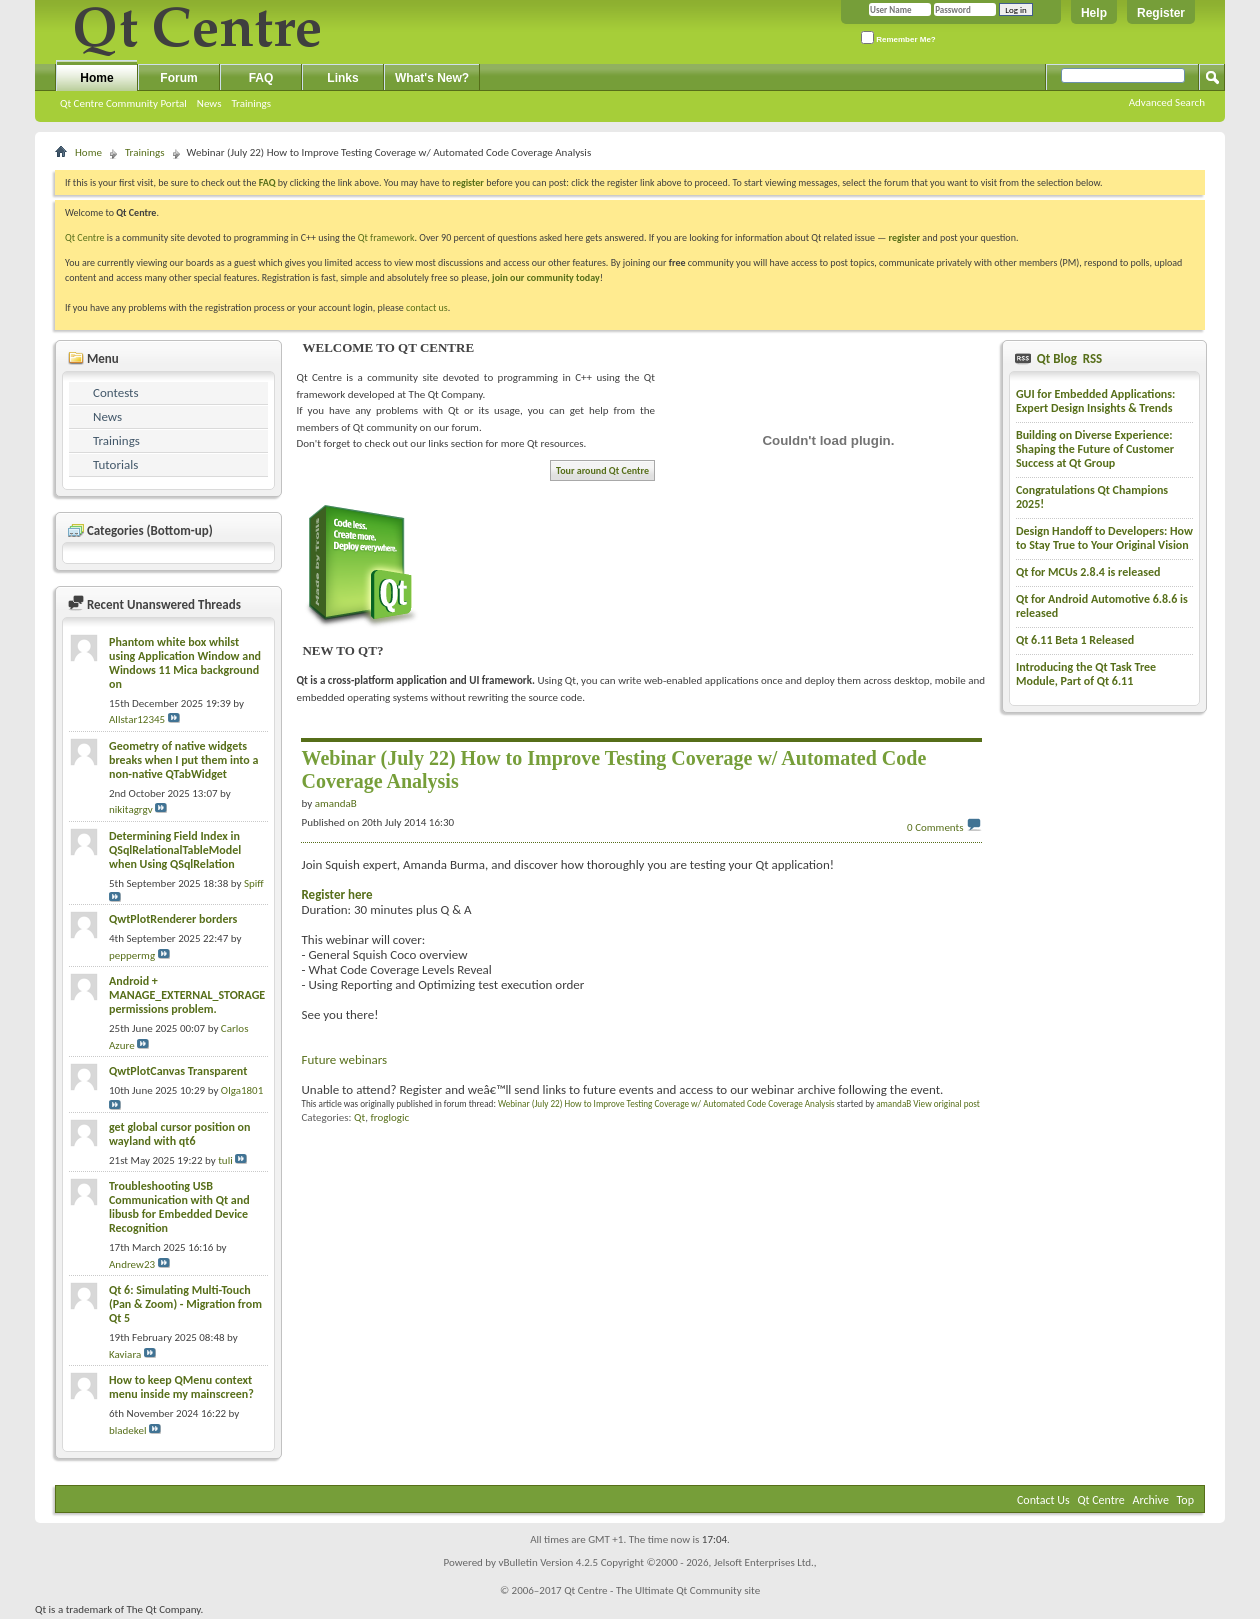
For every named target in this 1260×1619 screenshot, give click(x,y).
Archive (1151, 1500)
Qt (359, 1117)
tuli (225, 1160)
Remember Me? (898, 37)
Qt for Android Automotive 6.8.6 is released (1102, 606)
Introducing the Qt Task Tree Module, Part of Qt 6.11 (1086, 674)
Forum (178, 78)
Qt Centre (85, 237)
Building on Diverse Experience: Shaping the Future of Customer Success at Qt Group (1095, 449)
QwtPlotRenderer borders (173, 919)
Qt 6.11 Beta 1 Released (1075, 640)
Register (1161, 13)
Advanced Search (1167, 102)
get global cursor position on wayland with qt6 (179, 1134)
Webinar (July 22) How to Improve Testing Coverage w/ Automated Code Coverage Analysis (666, 1103)
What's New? (432, 78)
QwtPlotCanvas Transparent (178, 1071)
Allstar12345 (137, 719)
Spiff (254, 883)
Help (1094, 13)
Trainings (251, 103)
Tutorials (115, 464)
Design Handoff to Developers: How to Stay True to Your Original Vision (1104, 538)
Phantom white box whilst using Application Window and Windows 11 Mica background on (185, 663)
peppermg (132, 955)
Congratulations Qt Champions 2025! (1092, 497)
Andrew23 (132, 1264)
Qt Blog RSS (1068, 358)
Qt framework (386, 237)
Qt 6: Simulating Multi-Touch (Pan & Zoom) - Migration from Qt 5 (185, 1304)
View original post (946, 1103)
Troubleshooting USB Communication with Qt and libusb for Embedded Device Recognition (179, 1207)
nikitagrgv (131, 809)
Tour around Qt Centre (602, 470)
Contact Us (1043, 1500)
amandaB (893, 1103)
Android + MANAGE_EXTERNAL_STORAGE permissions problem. (187, 995)
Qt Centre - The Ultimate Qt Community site (662, 1590)
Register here (336, 894)
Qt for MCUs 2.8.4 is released (1088, 572)
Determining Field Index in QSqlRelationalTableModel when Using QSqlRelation (175, 850)
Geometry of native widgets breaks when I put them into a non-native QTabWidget (183, 760)
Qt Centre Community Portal (123, 103)
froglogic (389, 1117)
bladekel (127, 1430)
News (209, 103)
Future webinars (344, 1059)
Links (342, 78)
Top (1185, 1500)
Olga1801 (242, 1090)
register (904, 237)
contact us (427, 307)
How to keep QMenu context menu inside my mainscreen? (181, 1387)
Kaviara (125, 1354)
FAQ (261, 78)
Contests (116, 392)
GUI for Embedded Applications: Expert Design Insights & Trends (1095, 401)
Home (96, 78)
